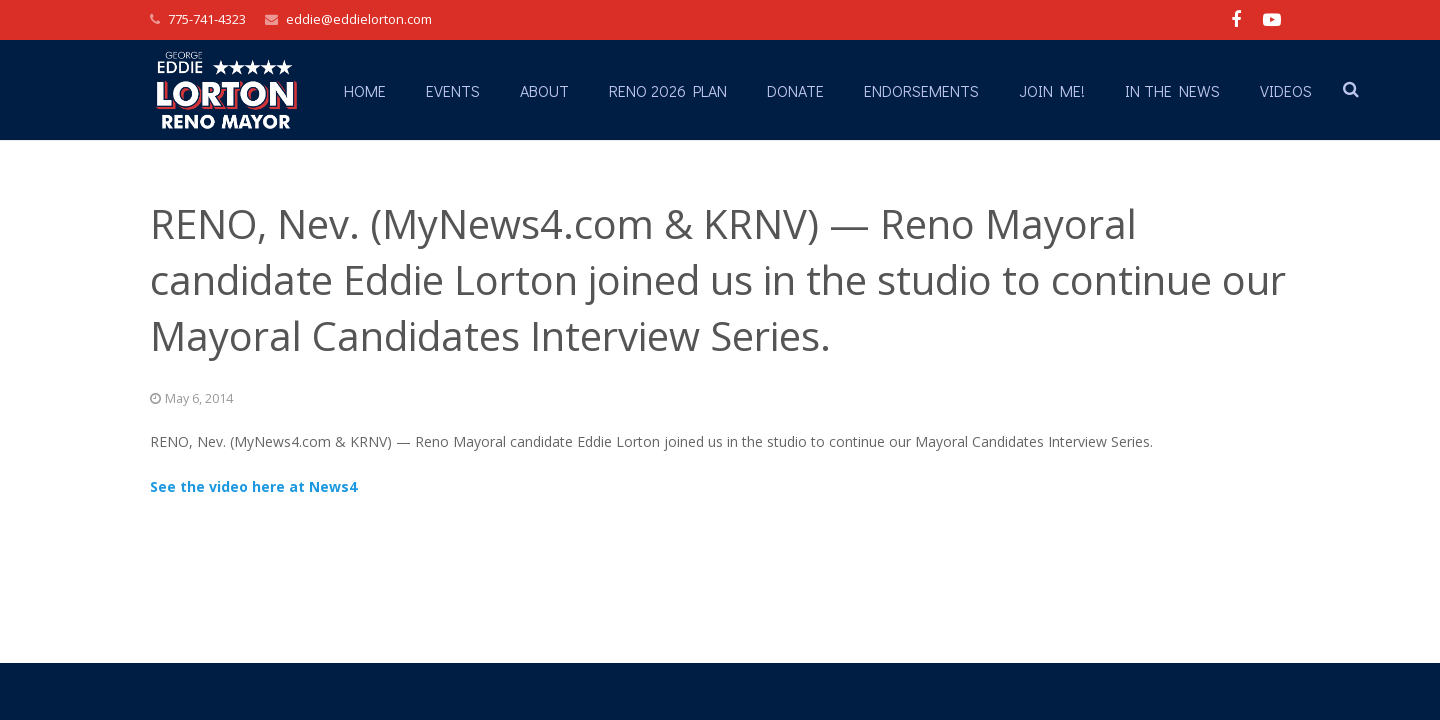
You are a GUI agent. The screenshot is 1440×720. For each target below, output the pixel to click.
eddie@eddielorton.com (359, 19)
